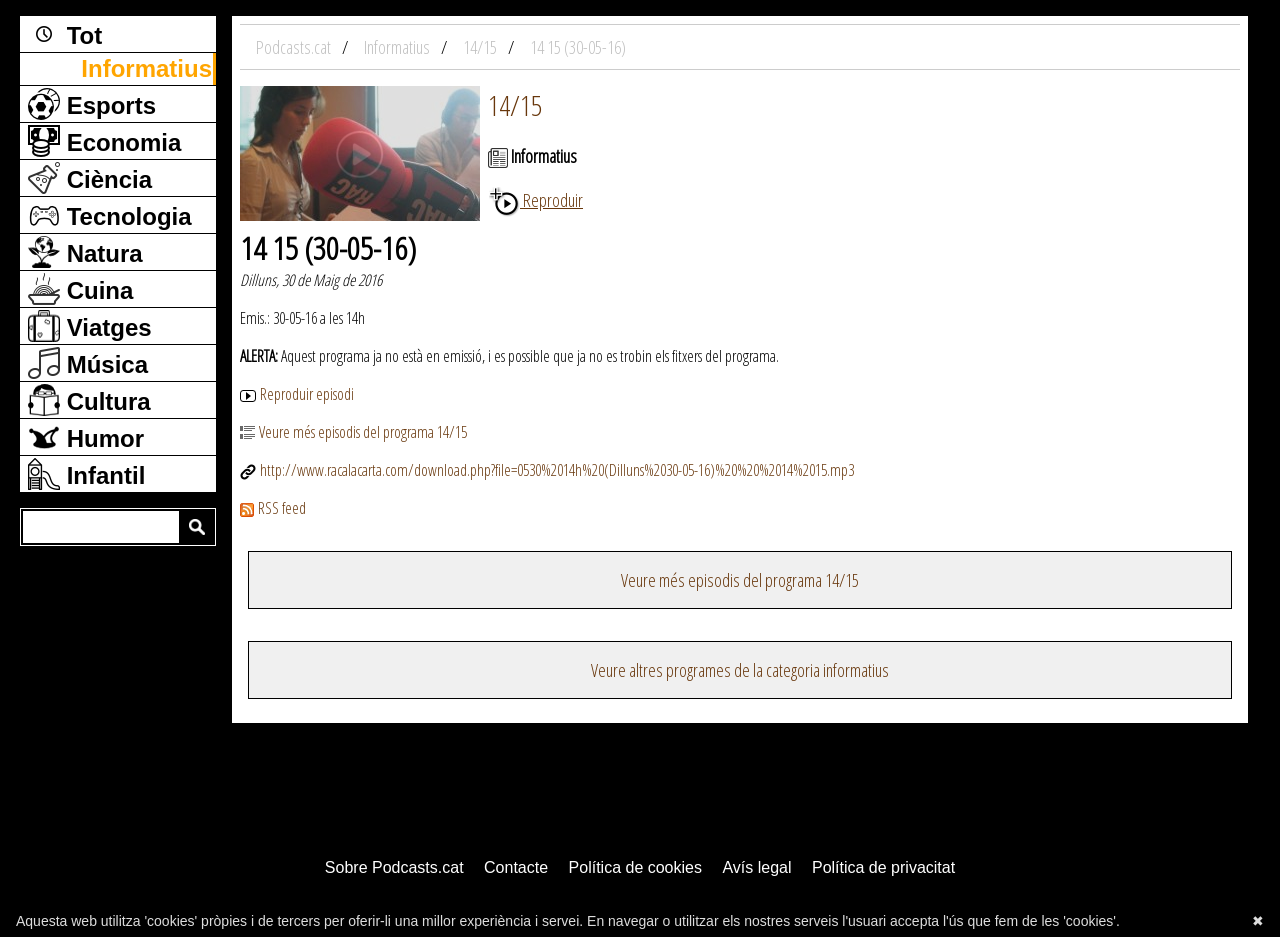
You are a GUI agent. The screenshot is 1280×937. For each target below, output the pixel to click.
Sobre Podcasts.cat (394, 867)
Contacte (516, 867)
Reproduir (535, 200)
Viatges (90, 326)
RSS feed (273, 508)
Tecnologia (110, 215)
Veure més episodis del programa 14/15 (353, 432)
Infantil (86, 474)
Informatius (146, 68)
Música (88, 363)
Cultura (89, 400)
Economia (104, 141)
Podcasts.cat (295, 47)
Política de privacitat (883, 867)
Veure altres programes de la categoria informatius (740, 670)
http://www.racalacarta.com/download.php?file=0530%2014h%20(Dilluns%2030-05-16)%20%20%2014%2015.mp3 (547, 470)
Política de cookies (635, 867)
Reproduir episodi (297, 394)
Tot (65, 34)
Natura (85, 252)
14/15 (515, 105)
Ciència (90, 178)
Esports (92, 104)
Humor (86, 437)
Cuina (80, 289)
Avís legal (756, 867)
